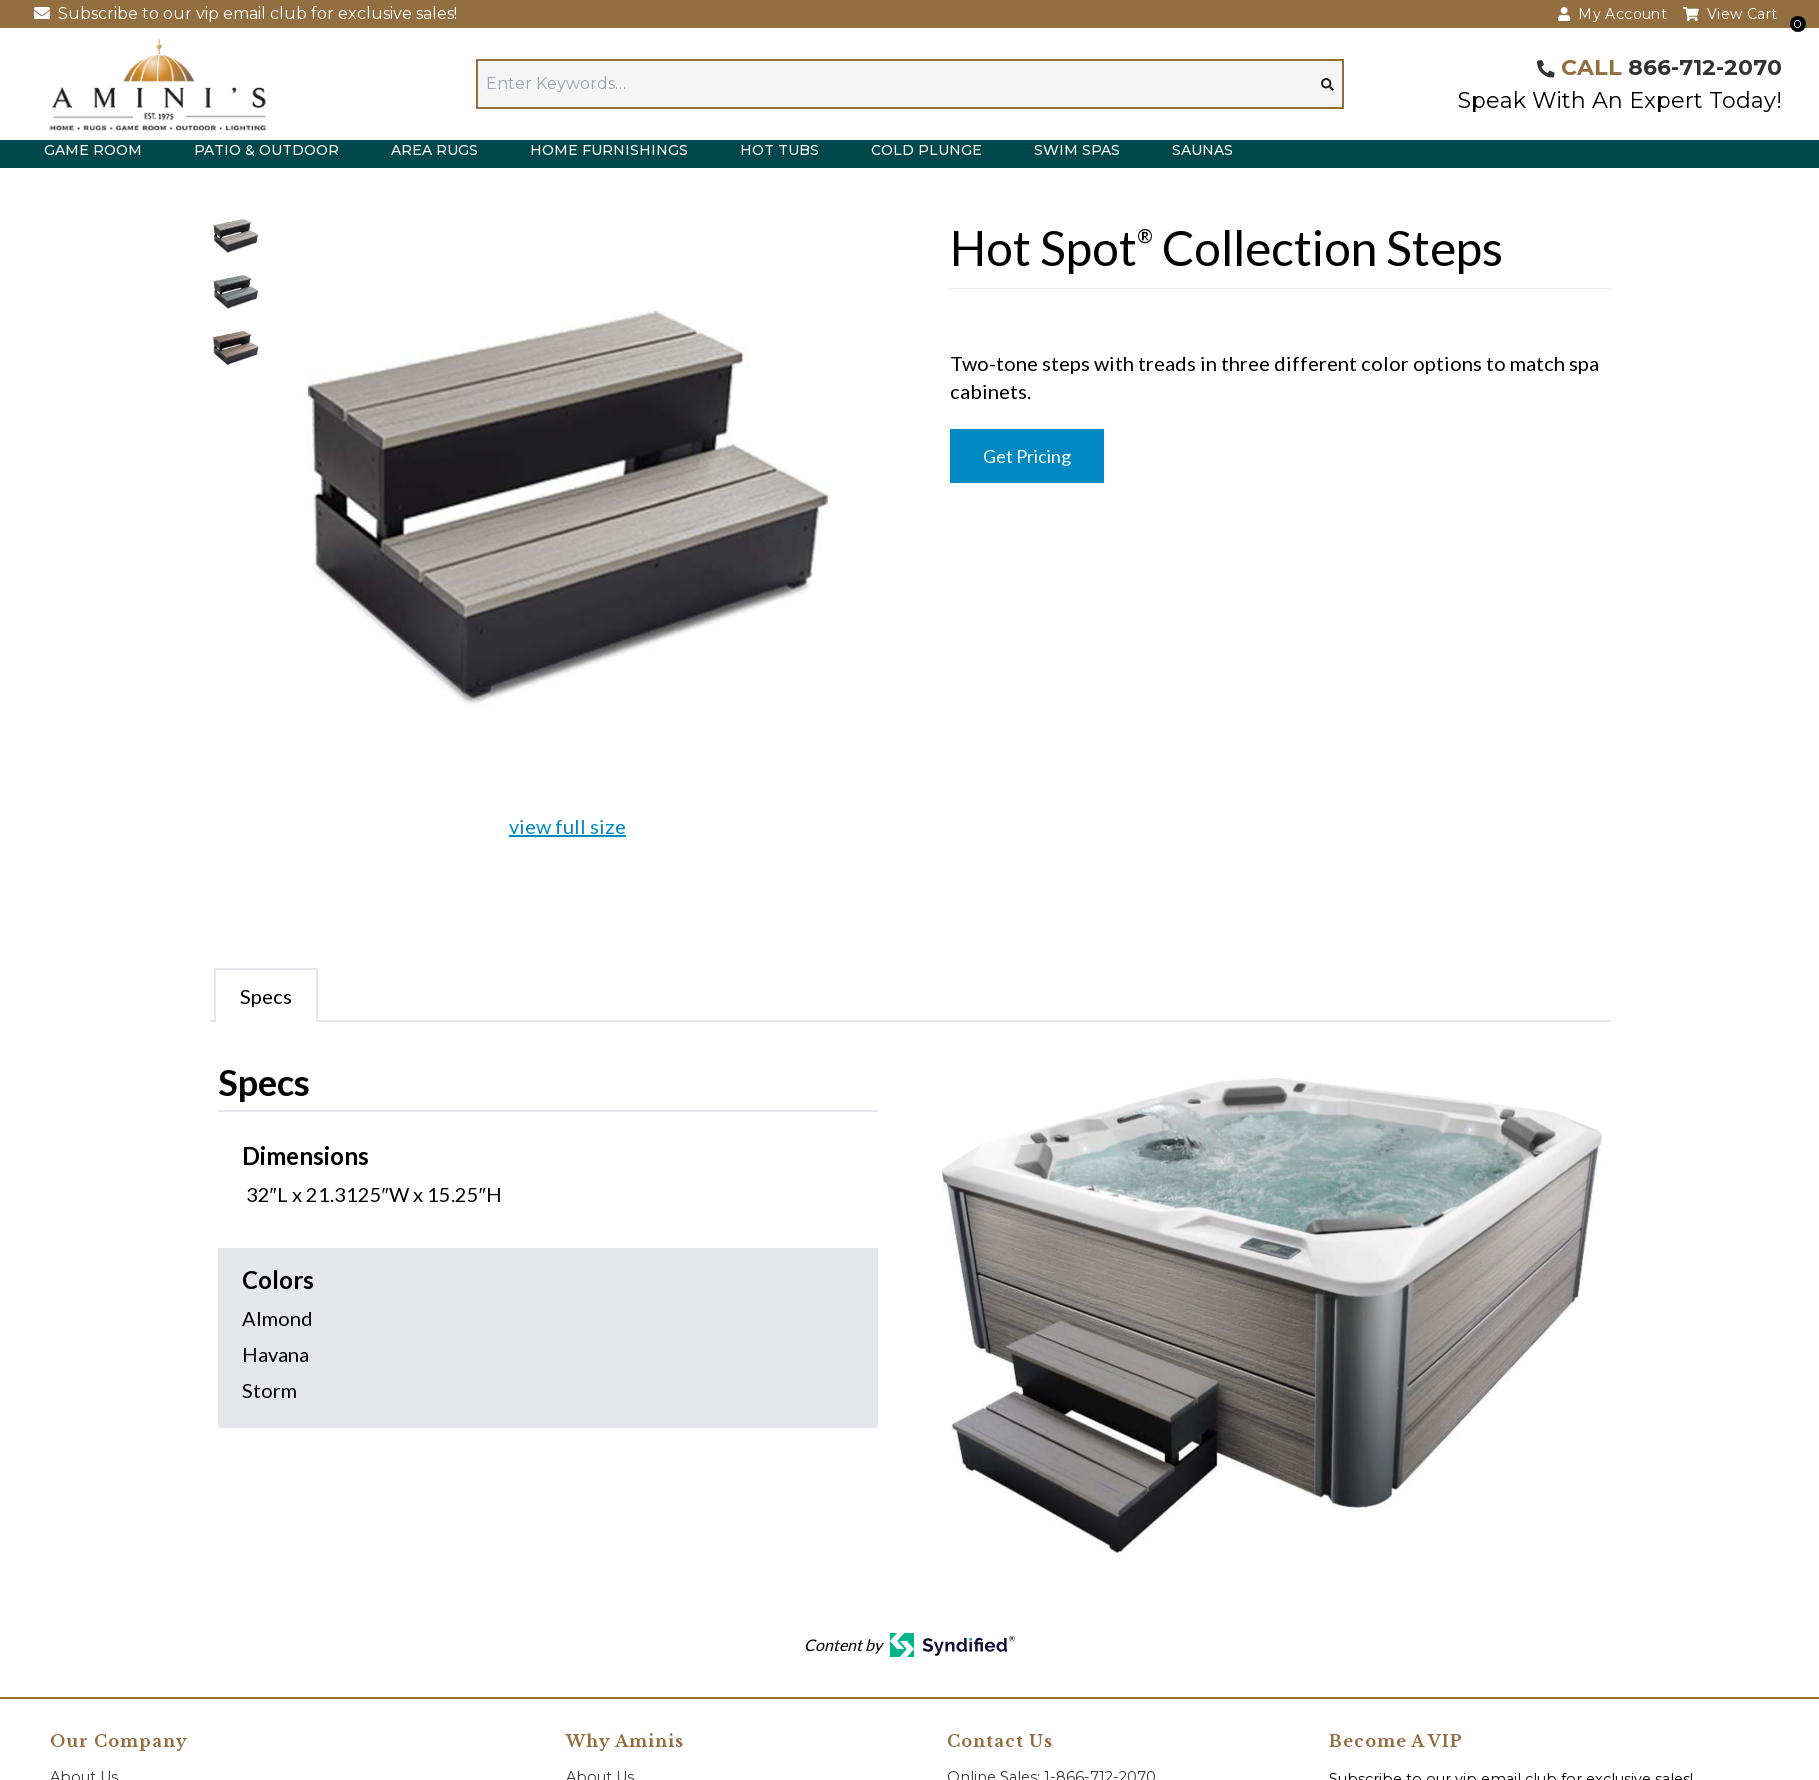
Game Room (93, 150)
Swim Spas (1077, 150)
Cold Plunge (926, 150)
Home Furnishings (609, 150)
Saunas (1202, 150)
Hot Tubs (779, 150)
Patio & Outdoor (266, 150)
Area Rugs (434, 150)
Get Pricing (1027, 456)
